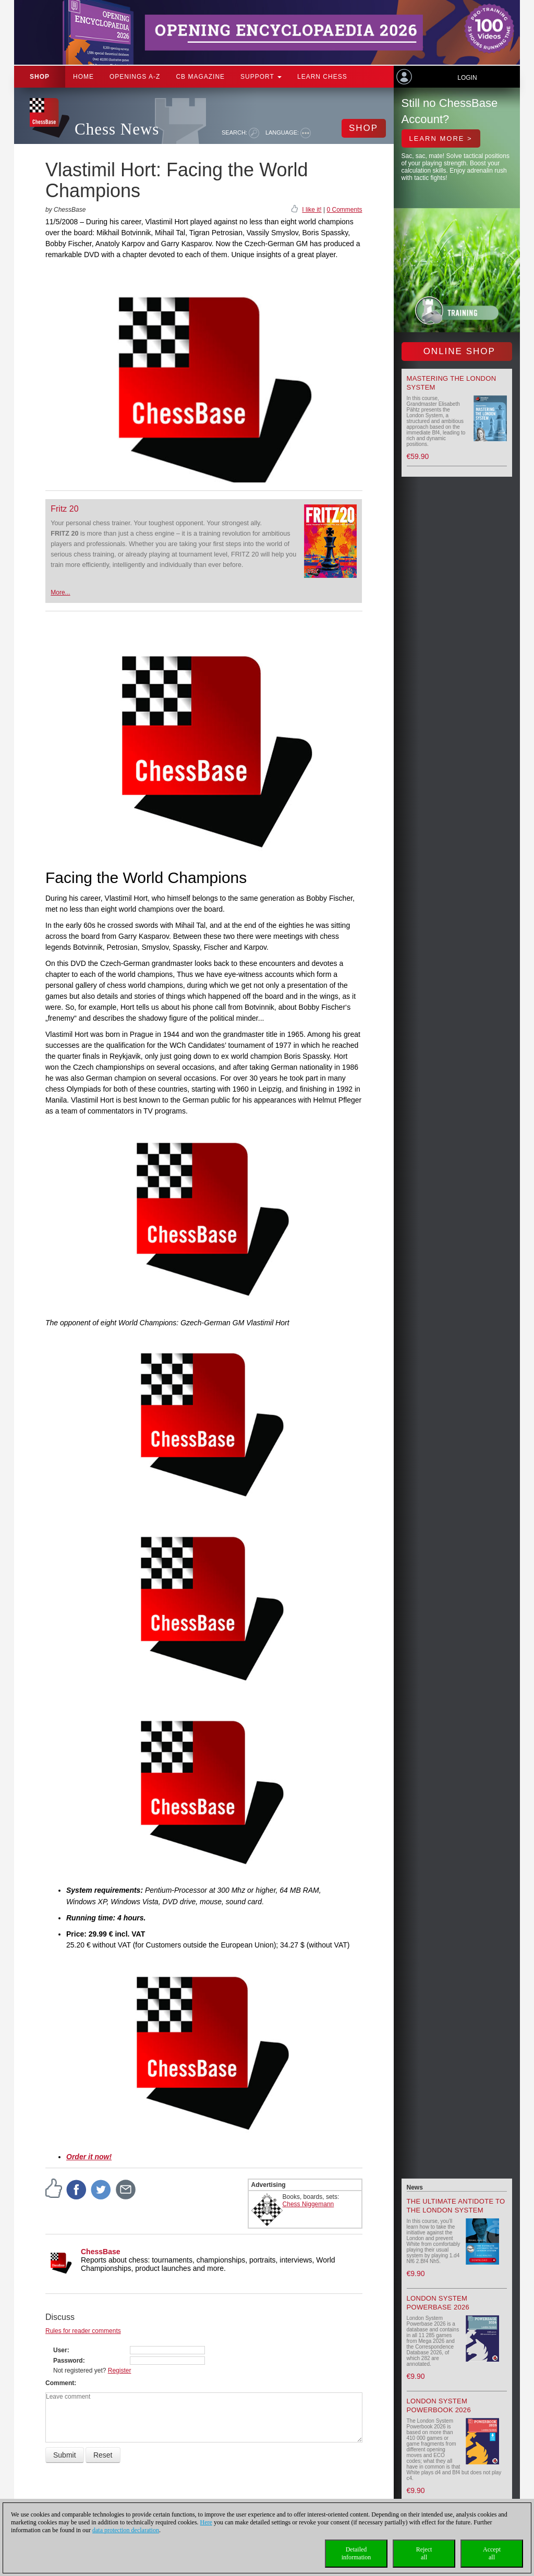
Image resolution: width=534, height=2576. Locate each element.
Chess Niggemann (308, 2204)
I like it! (311, 209)
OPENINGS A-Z (135, 76)
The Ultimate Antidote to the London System (456, 2205)
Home (83, 76)
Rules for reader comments (83, 2331)
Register (119, 2370)
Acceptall (492, 2553)
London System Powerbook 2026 (439, 2405)
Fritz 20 (64, 508)
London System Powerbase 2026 (438, 2302)
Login (467, 77)
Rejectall (424, 2553)
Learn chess (322, 76)
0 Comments (344, 209)
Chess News (117, 129)
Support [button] (261, 76)
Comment (59, 2383)
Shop (40, 76)
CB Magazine (200, 76)
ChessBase (100, 2251)
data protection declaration (125, 2530)
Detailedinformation (356, 2553)
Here (206, 2522)
